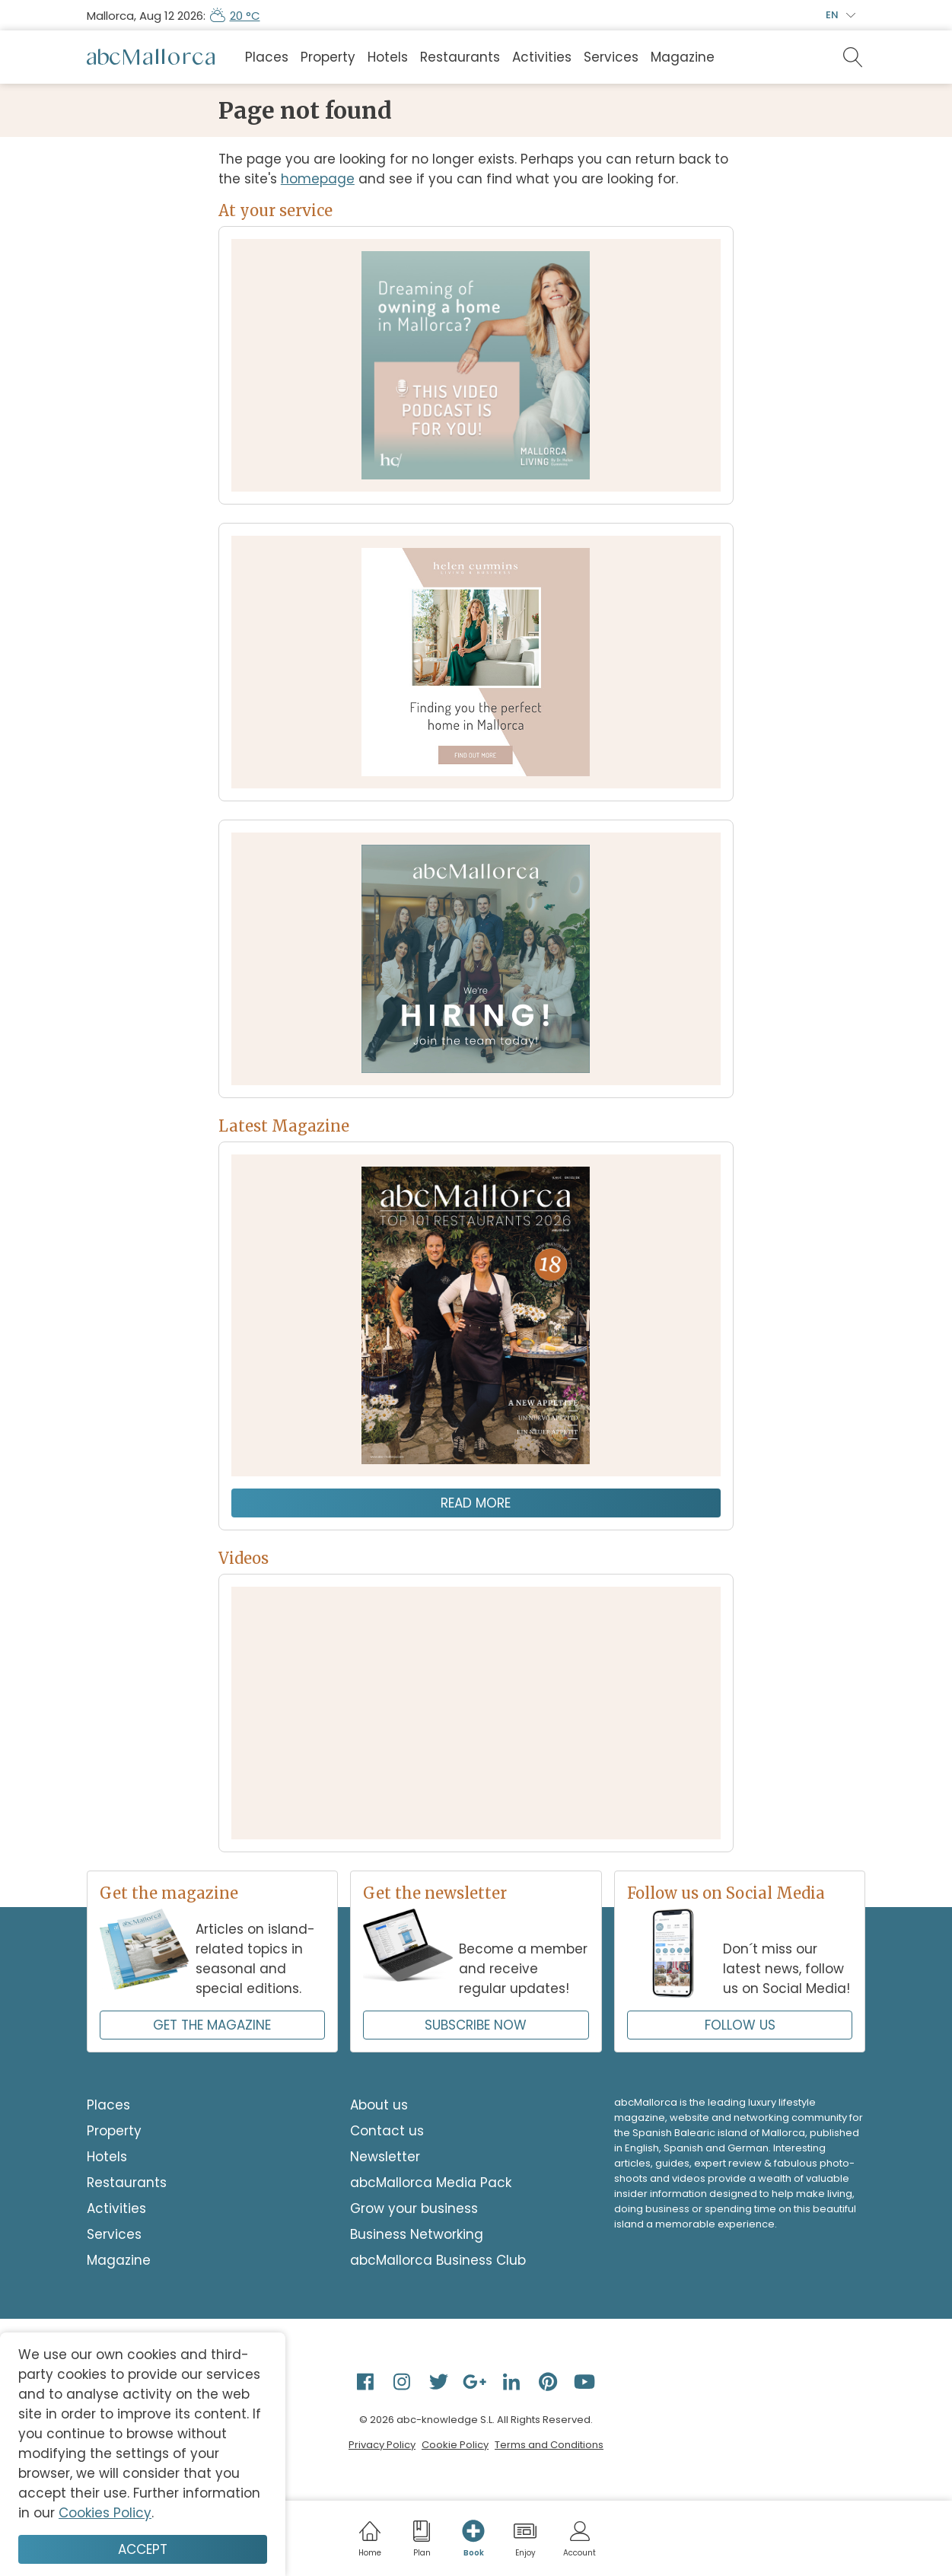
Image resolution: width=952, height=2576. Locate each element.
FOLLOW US (740, 2025)
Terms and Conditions (549, 2444)
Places (266, 57)
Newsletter (385, 2157)
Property (328, 57)
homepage (318, 179)
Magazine (683, 57)
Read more (476, 1503)
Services (611, 57)
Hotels (388, 57)
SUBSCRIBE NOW (476, 2025)
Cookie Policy (455, 2444)
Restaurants (460, 57)
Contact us (387, 2131)
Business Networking (416, 2234)
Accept (142, 2549)
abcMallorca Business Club (438, 2260)
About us (379, 2105)
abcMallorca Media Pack (430, 2182)
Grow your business (414, 2208)
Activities (542, 57)
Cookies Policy (105, 2513)
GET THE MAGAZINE (212, 2025)
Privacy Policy (382, 2444)
